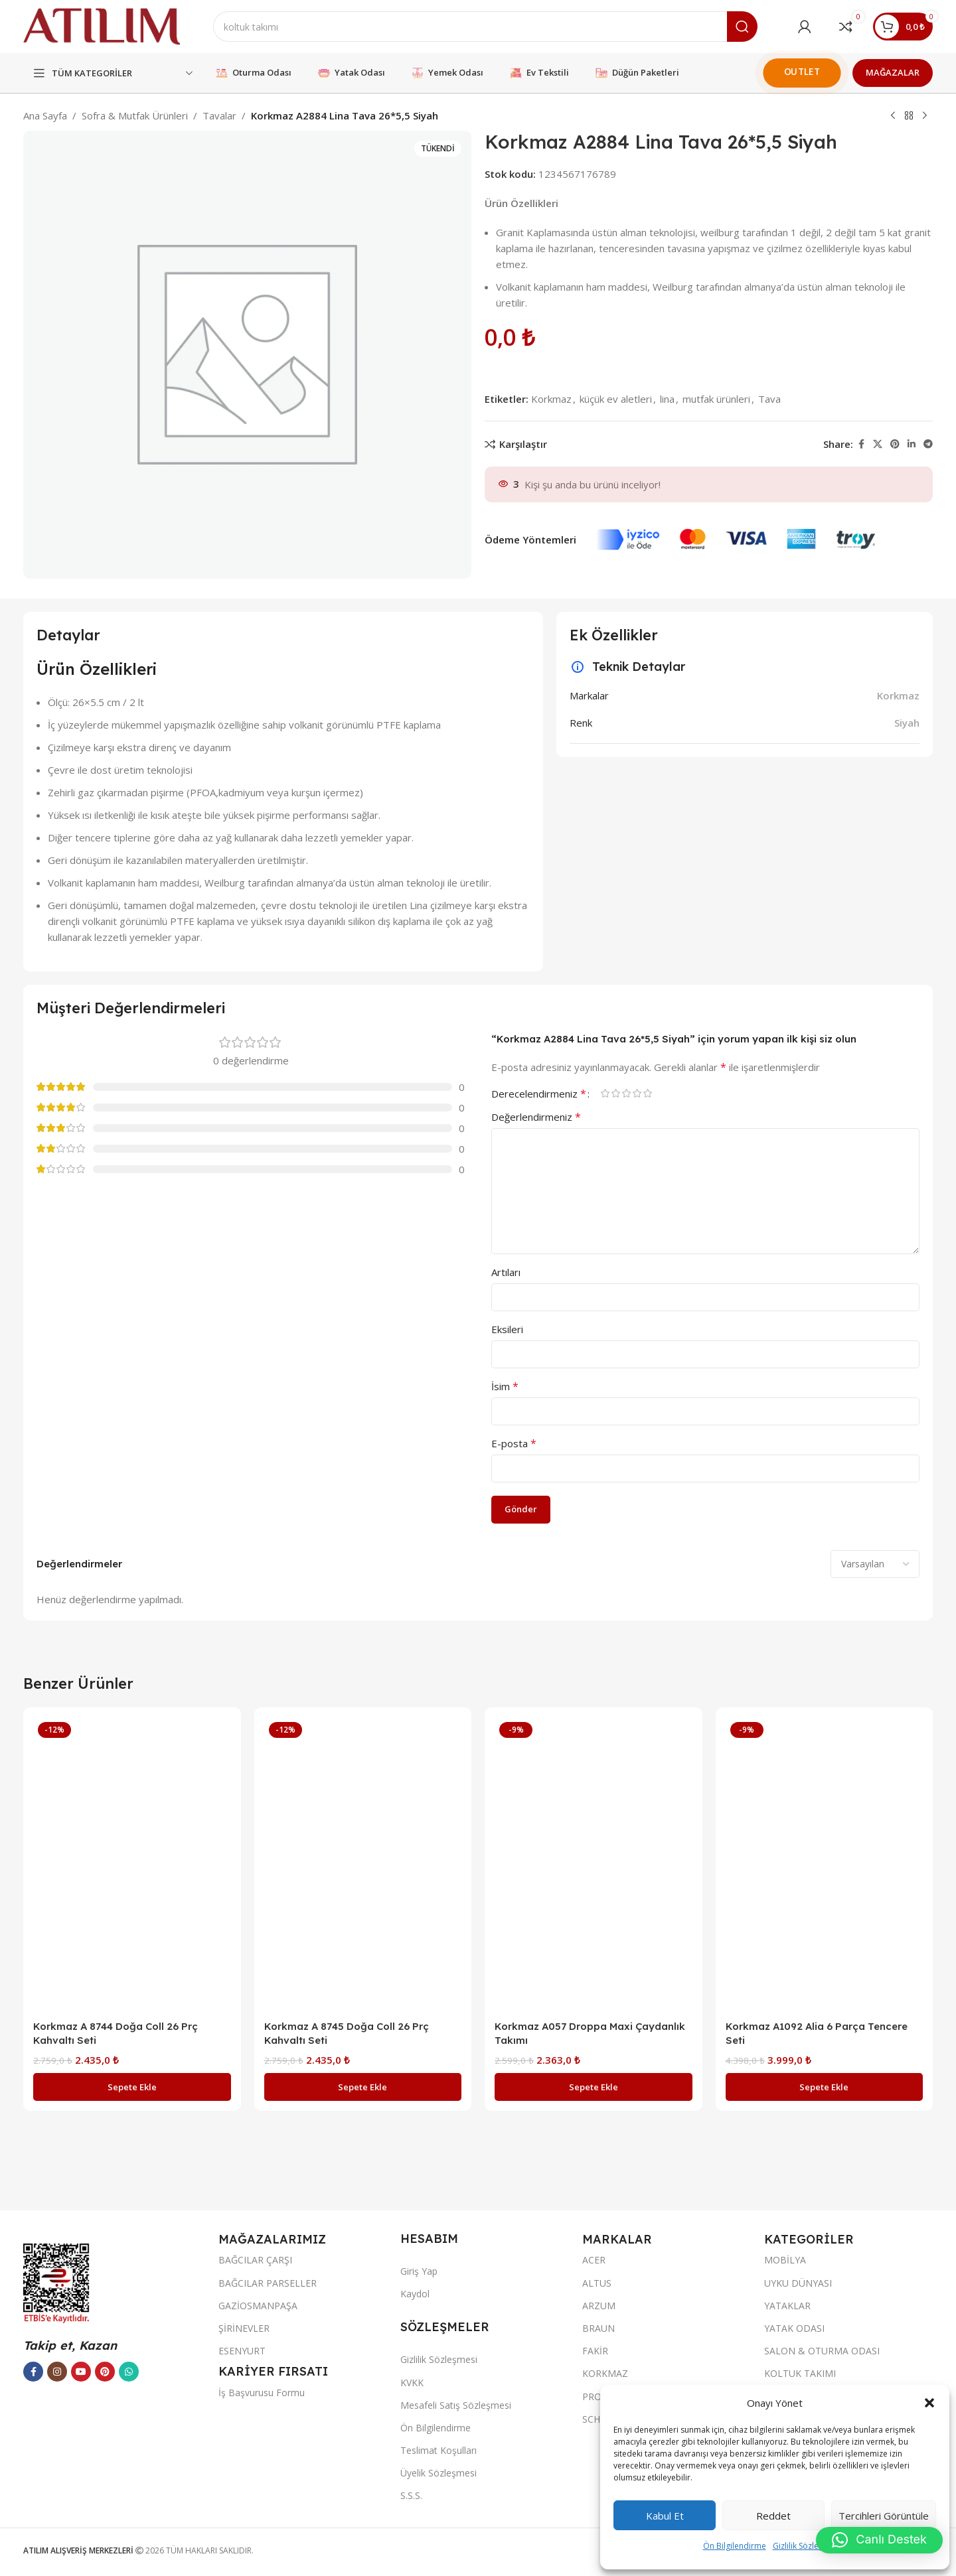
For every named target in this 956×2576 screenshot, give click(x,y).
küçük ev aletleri (616, 398)
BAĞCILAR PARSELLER (267, 2283)
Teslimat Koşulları (438, 2450)
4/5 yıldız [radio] (636, 1093)
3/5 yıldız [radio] (626, 1093)
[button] (929, 2402)
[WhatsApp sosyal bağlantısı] (129, 2372)
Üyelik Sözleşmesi (438, 2473)
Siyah (906, 722)
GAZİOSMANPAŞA (257, 2305)
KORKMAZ (605, 2373)
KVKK (412, 2382)
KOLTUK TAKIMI (800, 2373)
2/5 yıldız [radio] (615, 1093)
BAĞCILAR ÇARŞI (255, 2260)
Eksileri (507, 1329)
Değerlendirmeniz (536, 1116)
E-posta (513, 1443)
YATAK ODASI (794, 2328)
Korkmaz (551, 398)
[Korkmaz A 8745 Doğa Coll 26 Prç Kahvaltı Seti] (363, 1865)
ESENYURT (242, 2350)
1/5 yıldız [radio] (604, 1093)
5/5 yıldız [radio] (647, 1093)
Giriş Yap (419, 2271)
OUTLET (802, 71)
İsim (504, 1386)
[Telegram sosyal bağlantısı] (928, 444)
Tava (769, 398)
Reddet (773, 2515)
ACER (593, 2260)
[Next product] (925, 116)
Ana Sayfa (45, 115)
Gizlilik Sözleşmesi (806, 2545)
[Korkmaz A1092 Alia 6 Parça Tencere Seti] (824, 1865)
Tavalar (219, 115)
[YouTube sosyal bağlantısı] (81, 2372)
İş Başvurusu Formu (261, 2392)
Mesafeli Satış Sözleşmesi (455, 2405)
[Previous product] (893, 116)
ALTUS (596, 2283)
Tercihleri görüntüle (883, 2515)
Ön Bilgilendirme (734, 2545)
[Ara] (485, 26)
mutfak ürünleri (716, 398)
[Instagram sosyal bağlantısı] (57, 2372)
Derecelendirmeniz (538, 1093)
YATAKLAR (787, 2305)
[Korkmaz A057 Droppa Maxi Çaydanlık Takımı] (593, 1865)
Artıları (505, 1272)
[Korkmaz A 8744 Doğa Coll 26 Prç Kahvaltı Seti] (132, 1865)
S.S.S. (411, 2495)
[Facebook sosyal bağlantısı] (861, 444)
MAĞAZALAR (892, 72)
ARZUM (598, 2305)
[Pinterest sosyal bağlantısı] (895, 444)
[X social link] (877, 444)
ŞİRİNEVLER (244, 2328)
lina (667, 398)
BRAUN (598, 2328)
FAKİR (595, 2350)
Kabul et (665, 2515)
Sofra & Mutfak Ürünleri (135, 115)
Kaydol (415, 2293)
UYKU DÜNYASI (798, 2283)
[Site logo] (101, 25)
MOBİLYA (785, 2260)
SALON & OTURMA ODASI (822, 2350)
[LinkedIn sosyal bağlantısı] (911, 444)
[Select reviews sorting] (875, 1564)
